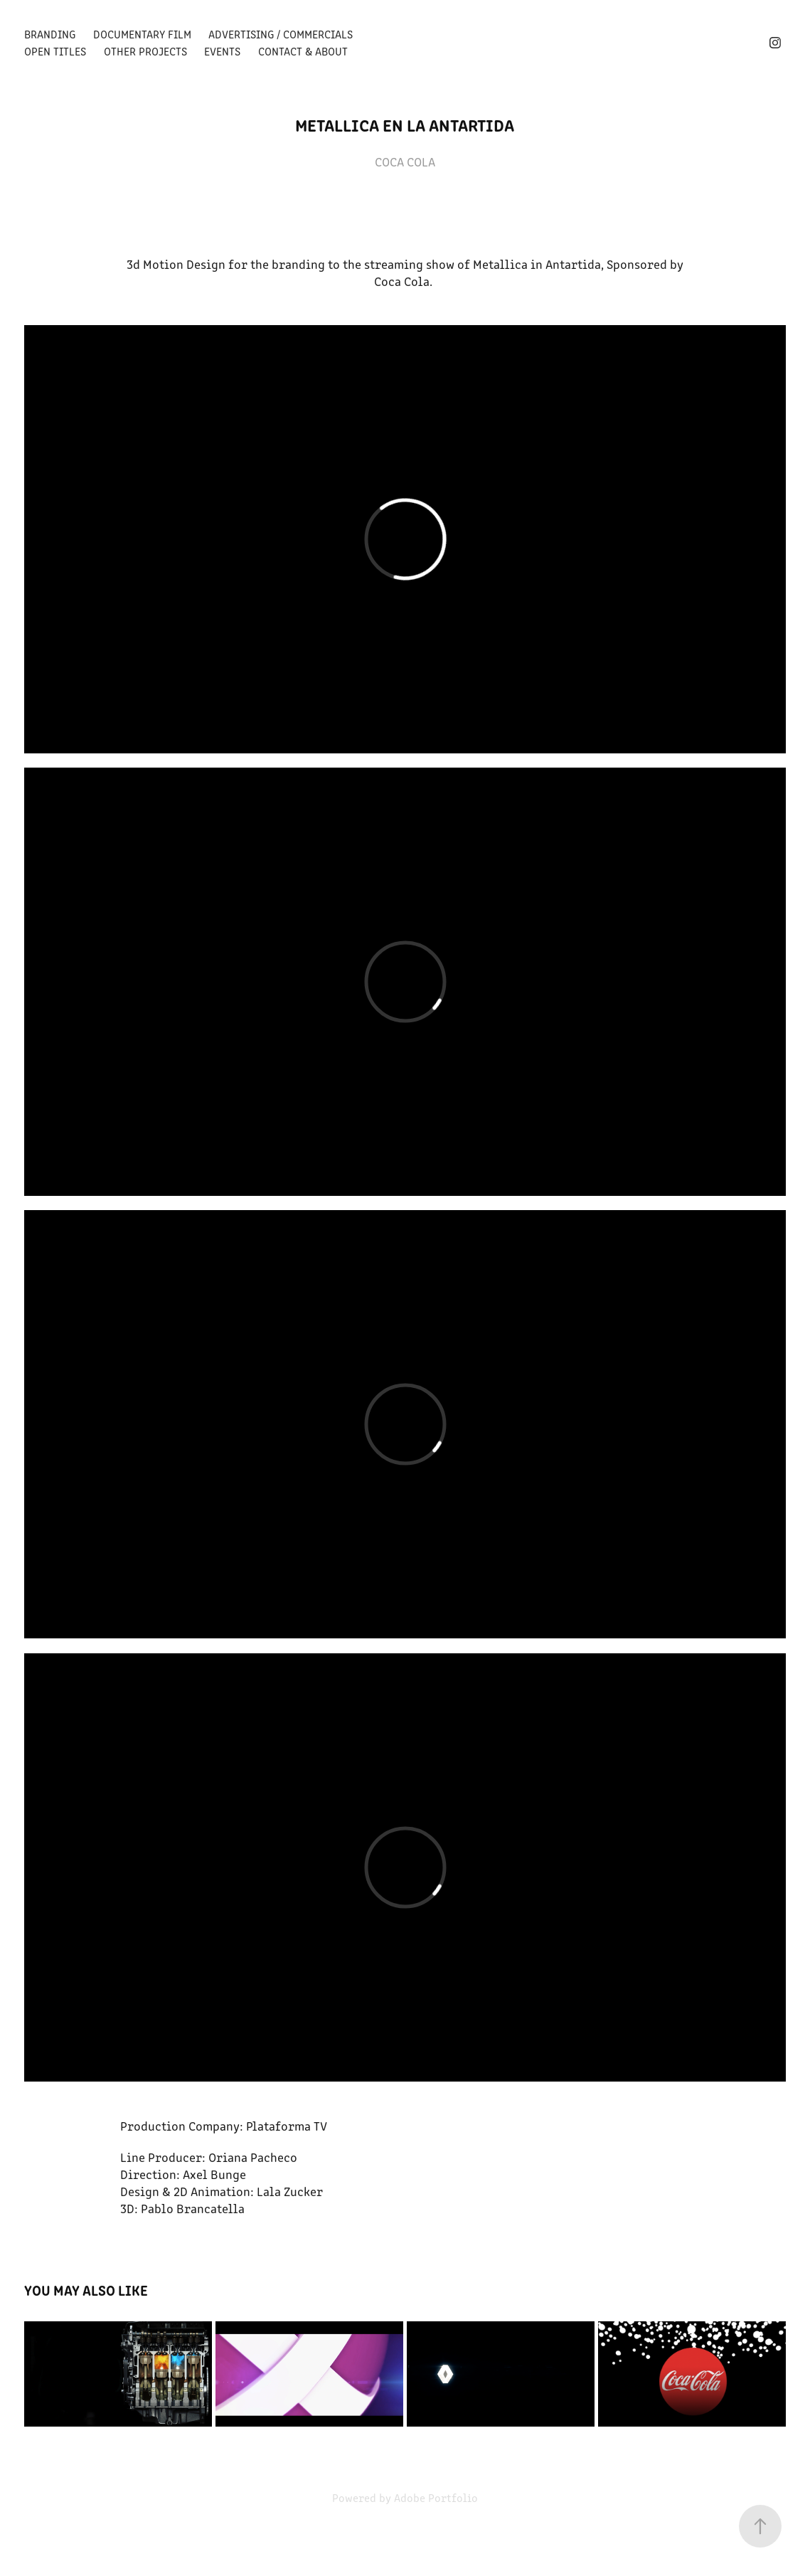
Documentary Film (142, 33)
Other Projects (145, 50)
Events (222, 50)
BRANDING (49, 33)
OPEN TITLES (55, 50)
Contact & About (303, 50)
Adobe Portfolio (436, 2497)
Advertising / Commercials (280, 33)
